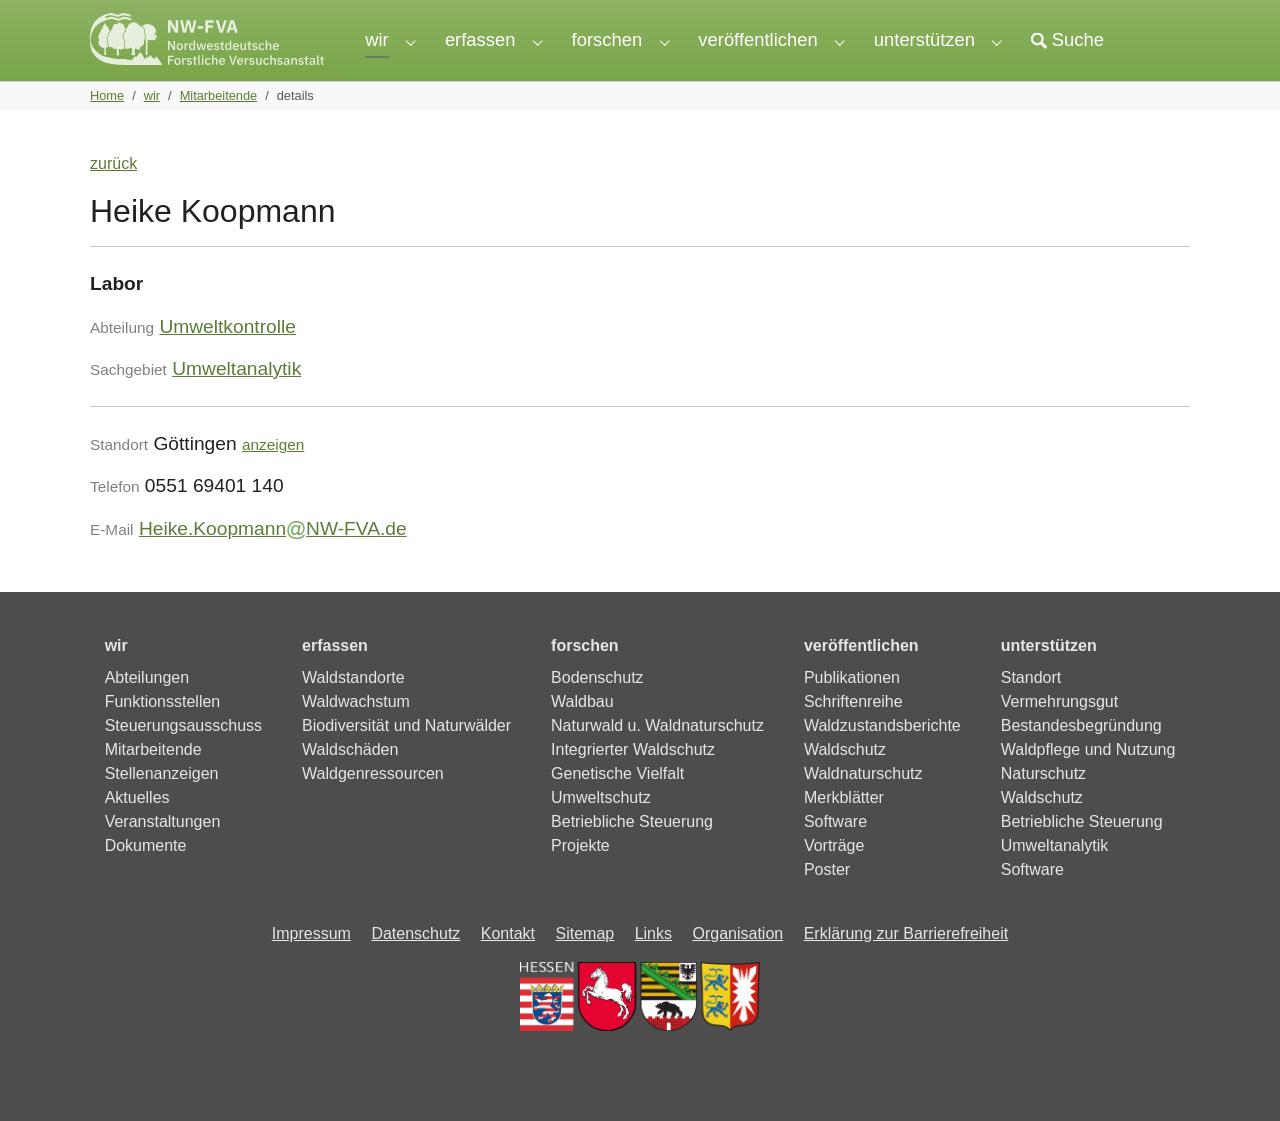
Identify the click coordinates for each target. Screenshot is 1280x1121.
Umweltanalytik (236, 400)
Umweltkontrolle (227, 358)
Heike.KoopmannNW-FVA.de (273, 560)
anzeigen (273, 476)
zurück (113, 195)
